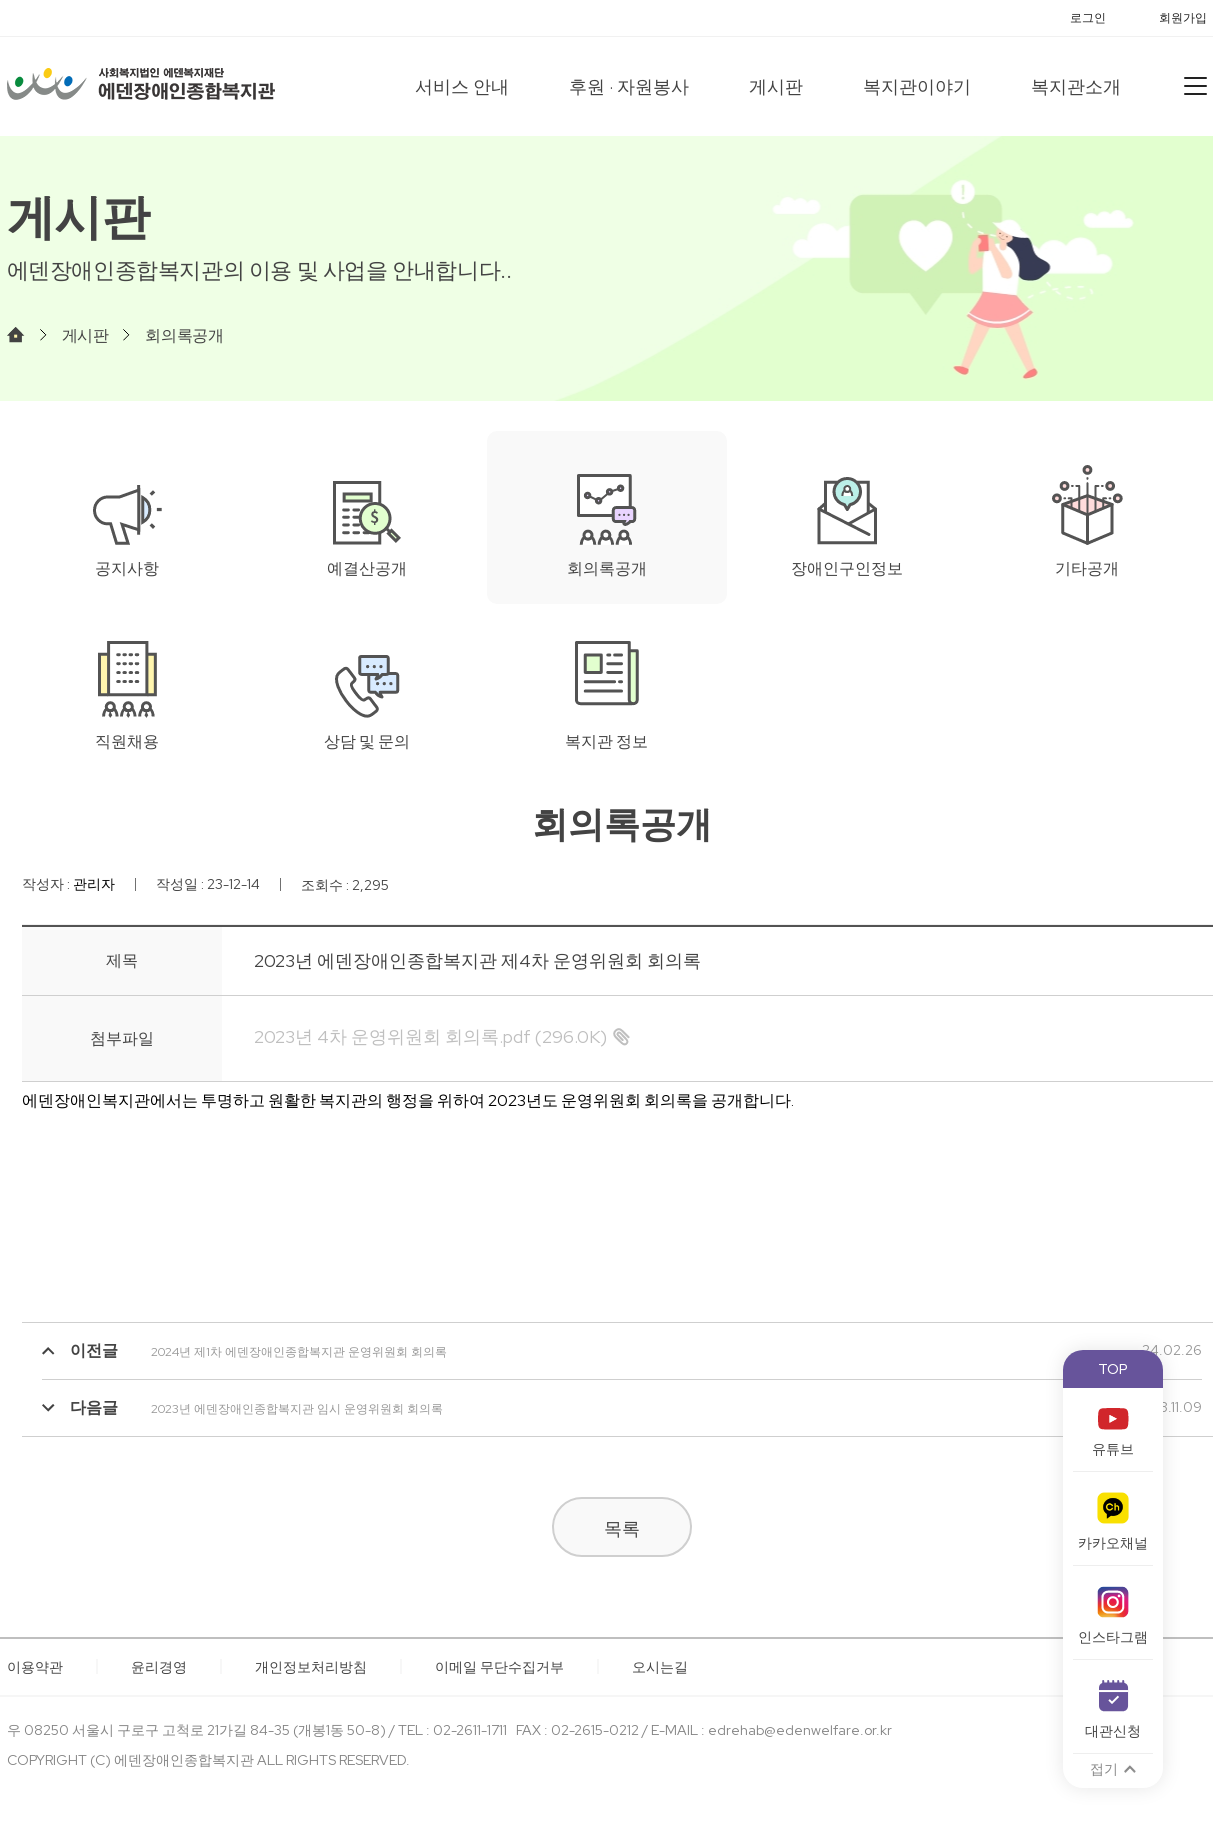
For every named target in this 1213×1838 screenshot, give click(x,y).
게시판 (776, 86)
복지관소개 (1076, 86)
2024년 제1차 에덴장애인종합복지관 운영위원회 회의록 (244, 1352)
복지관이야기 (917, 86)
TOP (1113, 1369)
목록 (622, 1528)
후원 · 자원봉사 (629, 86)
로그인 (1088, 18)
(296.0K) (443, 1036)
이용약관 (35, 1667)
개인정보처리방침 (311, 1667)
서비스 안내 (462, 86)
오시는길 (660, 1667)
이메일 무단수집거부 (499, 1667)
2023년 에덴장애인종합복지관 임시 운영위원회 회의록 (242, 1409)
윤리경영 (159, 1667)
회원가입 (1183, 18)
